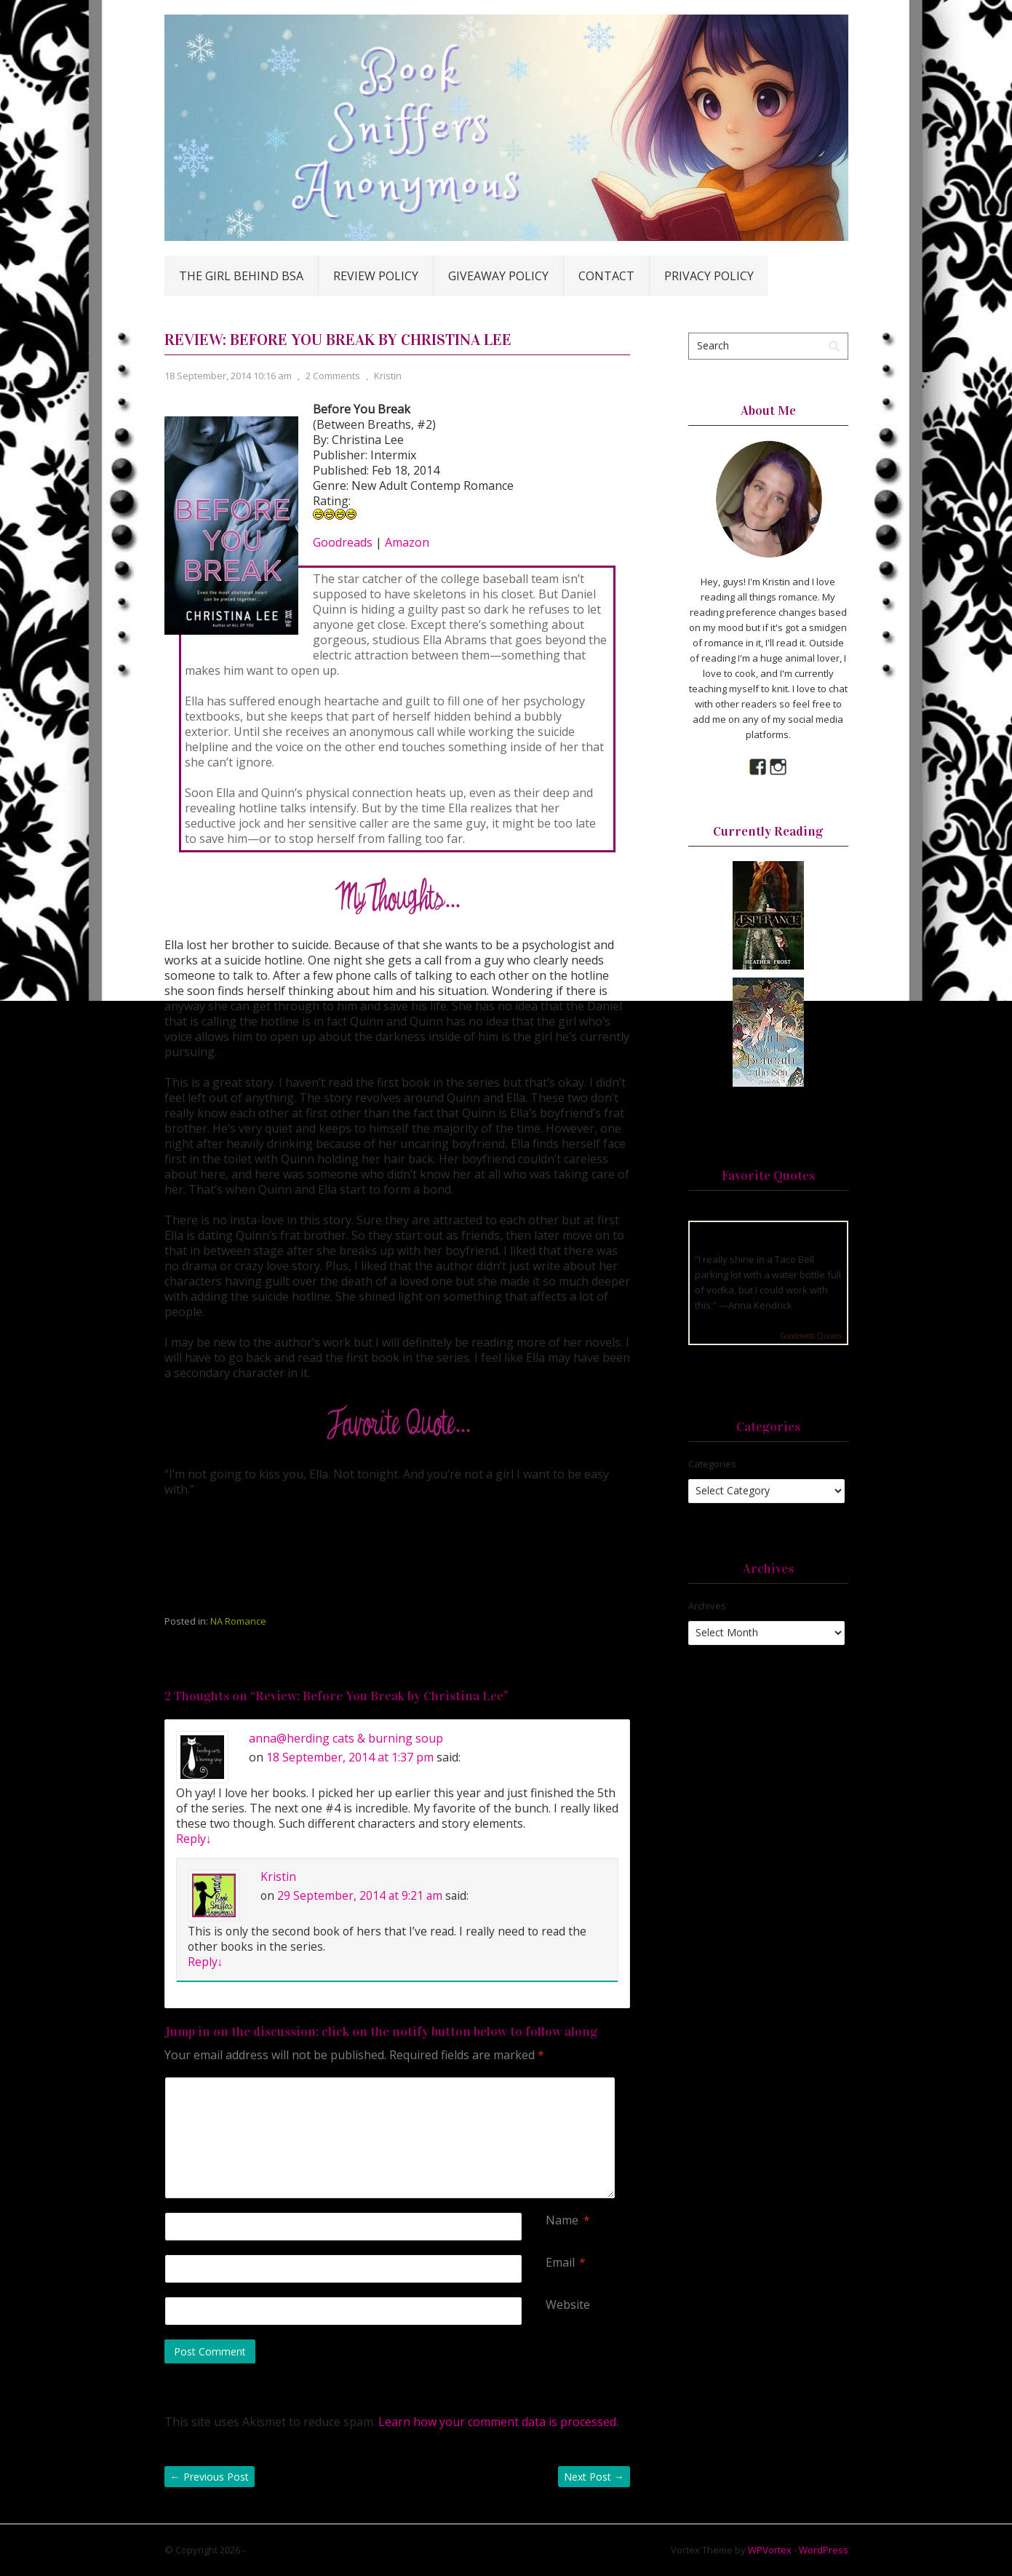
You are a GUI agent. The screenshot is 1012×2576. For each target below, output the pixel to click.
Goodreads (342, 542)
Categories (712, 1463)
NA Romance (238, 1621)
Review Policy (375, 276)
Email (560, 2262)
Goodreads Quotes (811, 1336)
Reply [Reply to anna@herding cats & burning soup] (194, 1839)
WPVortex (770, 2549)
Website (568, 2305)
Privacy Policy (709, 276)
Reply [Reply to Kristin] (205, 1962)
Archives (707, 1605)
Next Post (594, 2477)
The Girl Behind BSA (241, 276)
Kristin (388, 375)
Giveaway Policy (498, 276)
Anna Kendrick (760, 1305)
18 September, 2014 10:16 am (228, 375)
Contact (606, 276)
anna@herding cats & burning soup (346, 1738)
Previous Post (209, 2477)
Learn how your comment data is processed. (498, 2422)
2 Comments (333, 375)
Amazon (407, 542)
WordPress (823, 2549)
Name (562, 2220)
